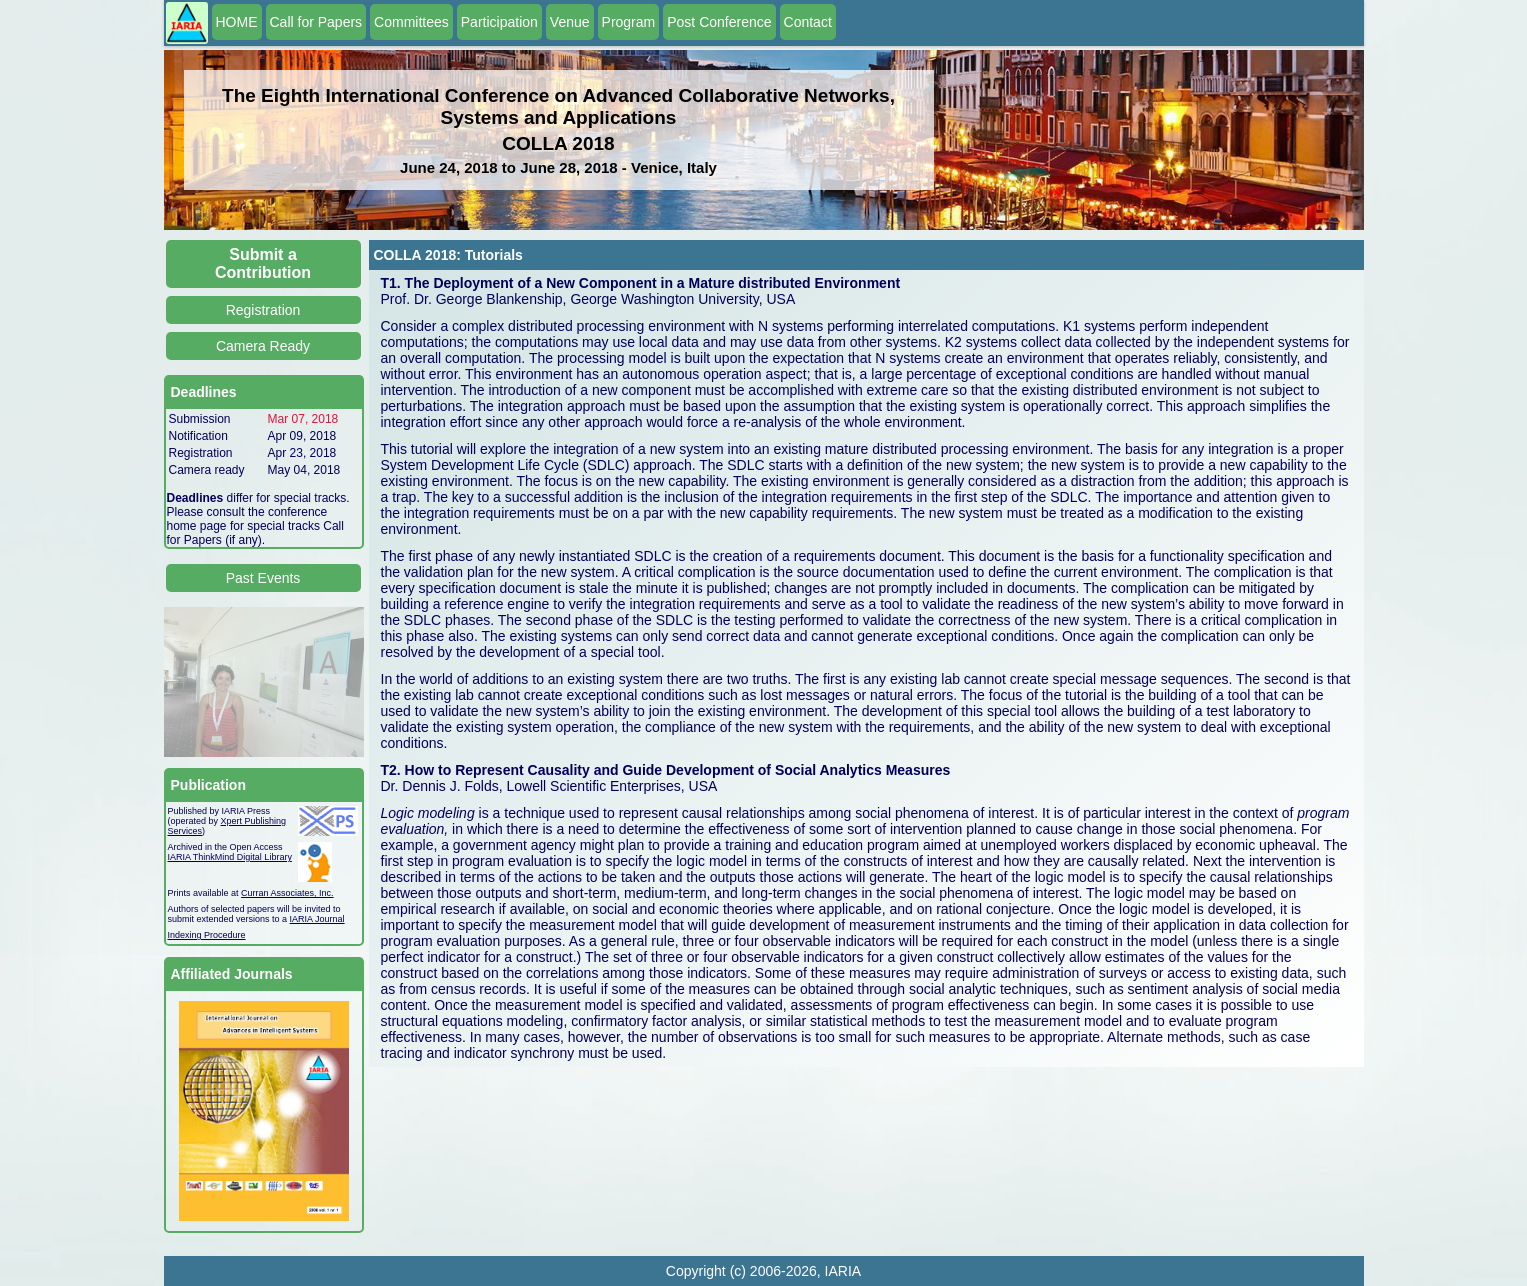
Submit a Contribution (263, 263)
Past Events (263, 578)
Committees (411, 22)
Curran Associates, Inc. (287, 893)
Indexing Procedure (207, 935)
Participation (499, 22)
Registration (263, 310)
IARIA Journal (317, 919)
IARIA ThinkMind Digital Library (230, 857)
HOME (237, 22)
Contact (808, 22)
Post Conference (719, 22)
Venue (570, 22)
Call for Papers (316, 22)
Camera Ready (263, 346)
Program (629, 22)
